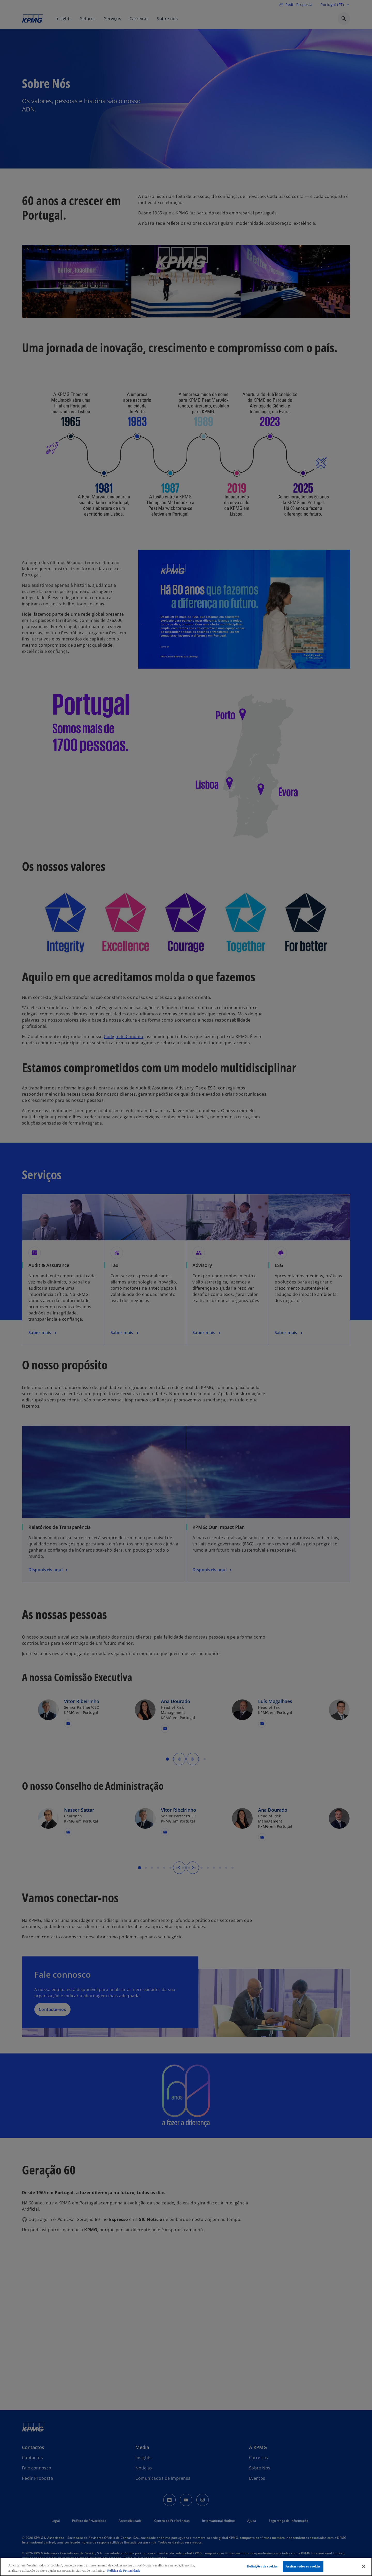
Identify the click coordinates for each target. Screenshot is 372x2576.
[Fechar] (363, 2566)
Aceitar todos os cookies (303, 2566)
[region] (186, 2567)
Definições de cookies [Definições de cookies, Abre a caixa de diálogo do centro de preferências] (262, 2566)
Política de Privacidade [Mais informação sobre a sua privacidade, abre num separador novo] (123, 2570)
